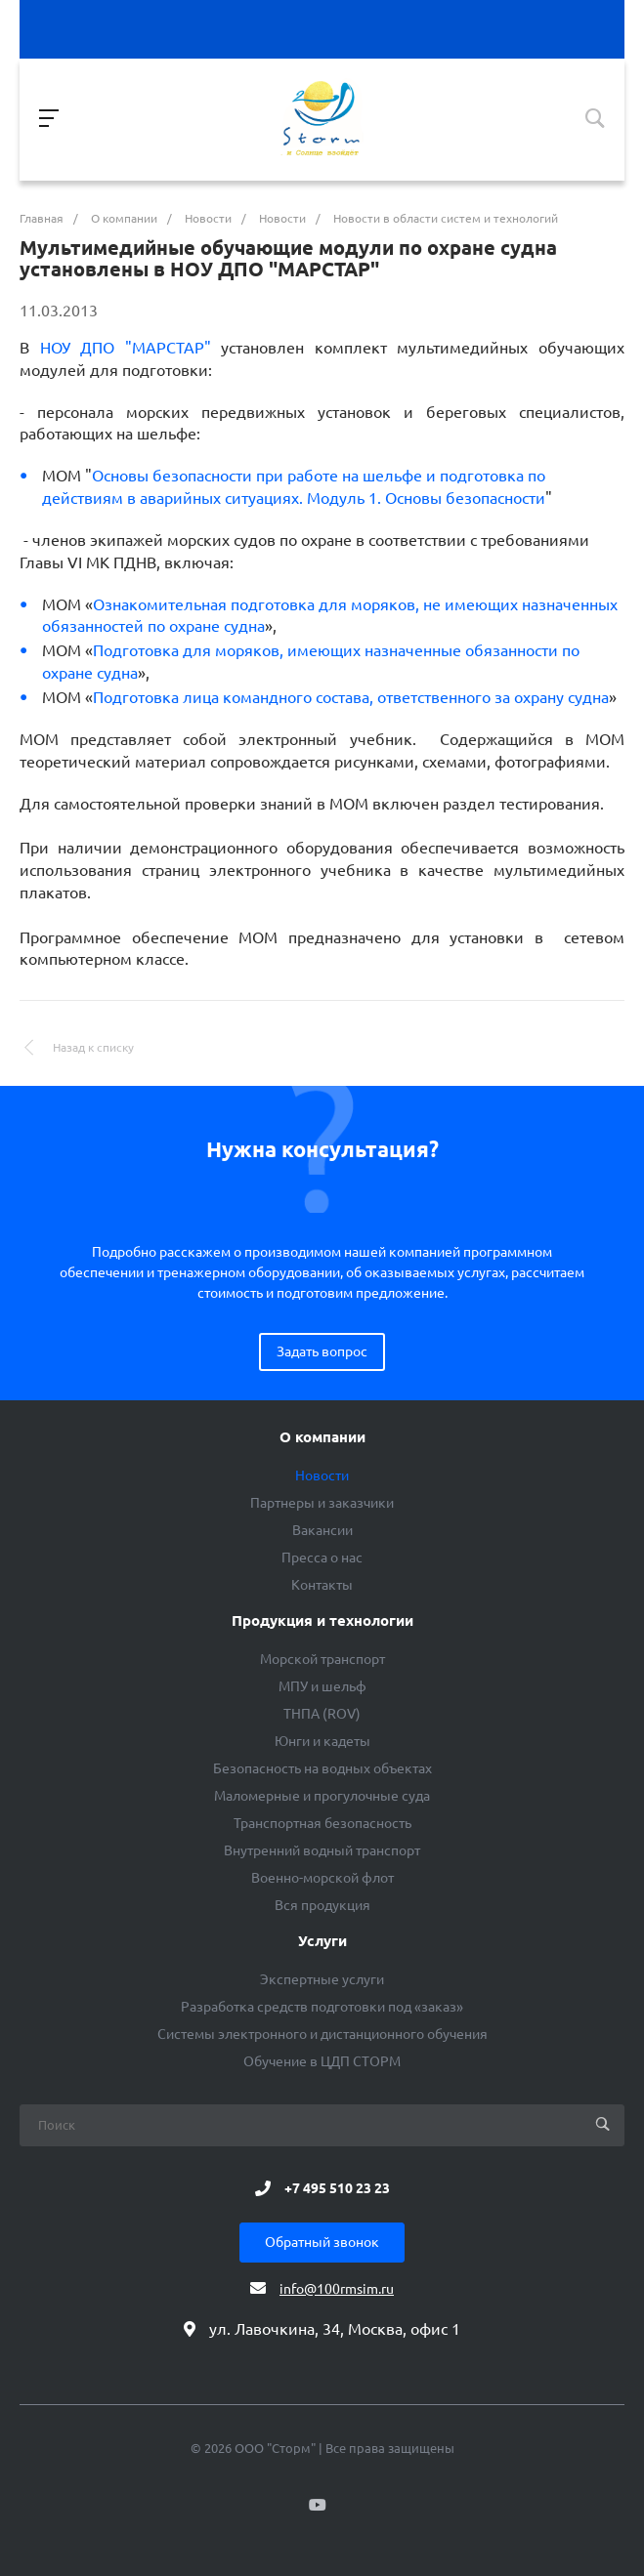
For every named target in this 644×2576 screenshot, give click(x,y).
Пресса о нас (322, 1557)
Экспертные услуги (322, 1979)
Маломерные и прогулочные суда (322, 1796)
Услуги (322, 1941)
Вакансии (322, 1530)
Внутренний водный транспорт (322, 1850)
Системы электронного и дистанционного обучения (322, 2034)
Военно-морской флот (322, 1878)
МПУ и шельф (322, 1686)
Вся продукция (322, 1905)
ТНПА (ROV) (322, 1714)
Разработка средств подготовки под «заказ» (322, 2007)
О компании (322, 1437)
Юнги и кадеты (322, 1741)
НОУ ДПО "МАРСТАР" (120, 347)
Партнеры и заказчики (322, 1503)
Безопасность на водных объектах (322, 1768)
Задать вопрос (322, 1351)
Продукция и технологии (322, 1621)
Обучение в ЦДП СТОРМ (322, 2061)
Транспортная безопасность (322, 1823)
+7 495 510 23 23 (337, 2188)
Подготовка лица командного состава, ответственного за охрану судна (351, 697)
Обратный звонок (322, 2242)
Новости (322, 1475)
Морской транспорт (322, 1659)
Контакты (322, 1585)
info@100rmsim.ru (336, 2289)
